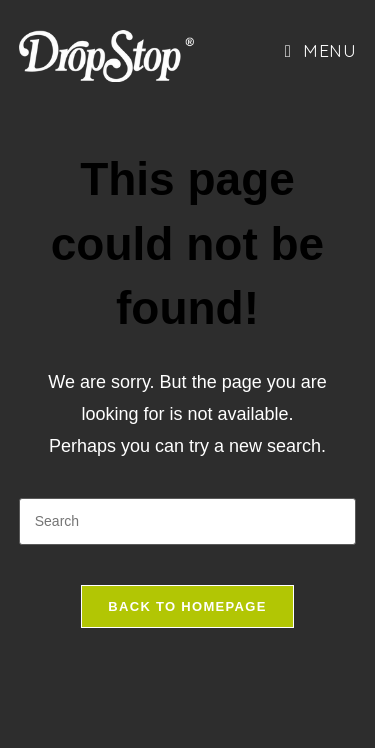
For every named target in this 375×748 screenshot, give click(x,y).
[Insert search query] (188, 521)
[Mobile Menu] (320, 50)
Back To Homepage (187, 606)
